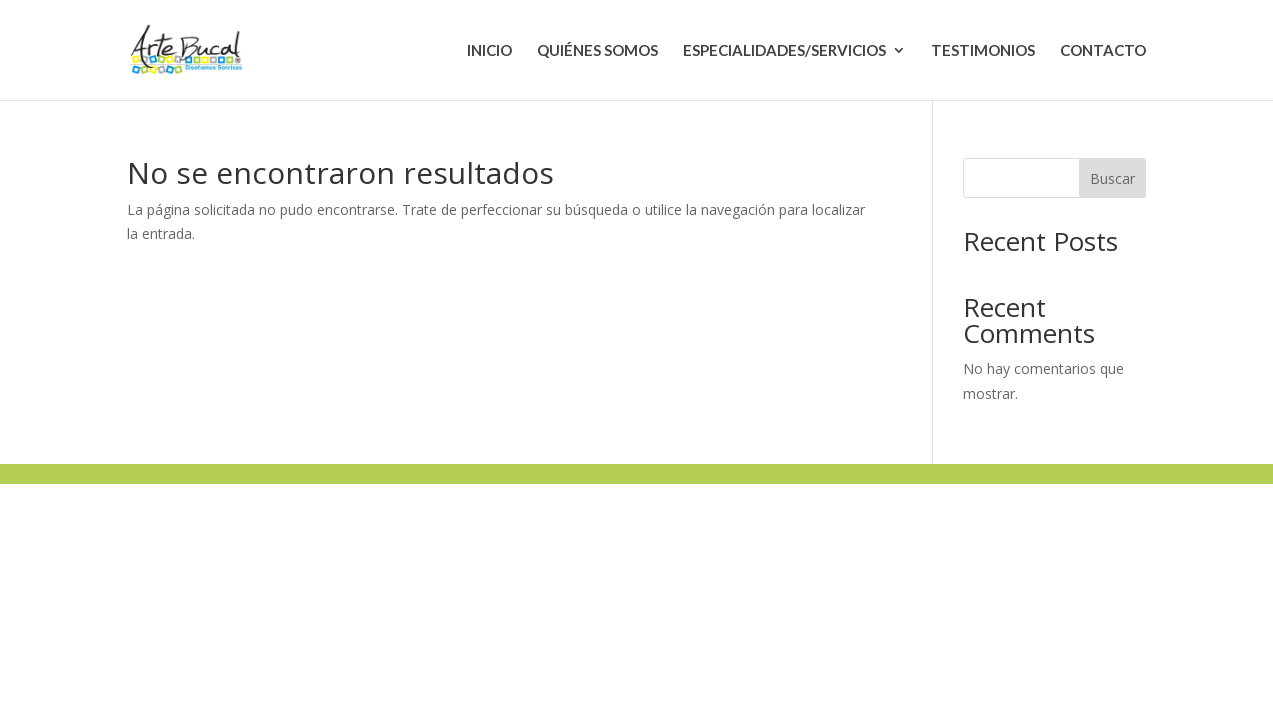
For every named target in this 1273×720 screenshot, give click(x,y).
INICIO (489, 51)
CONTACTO (1103, 51)
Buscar (1112, 178)
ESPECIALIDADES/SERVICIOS (784, 51)
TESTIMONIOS (983, 51)
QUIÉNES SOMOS (597, 51)
